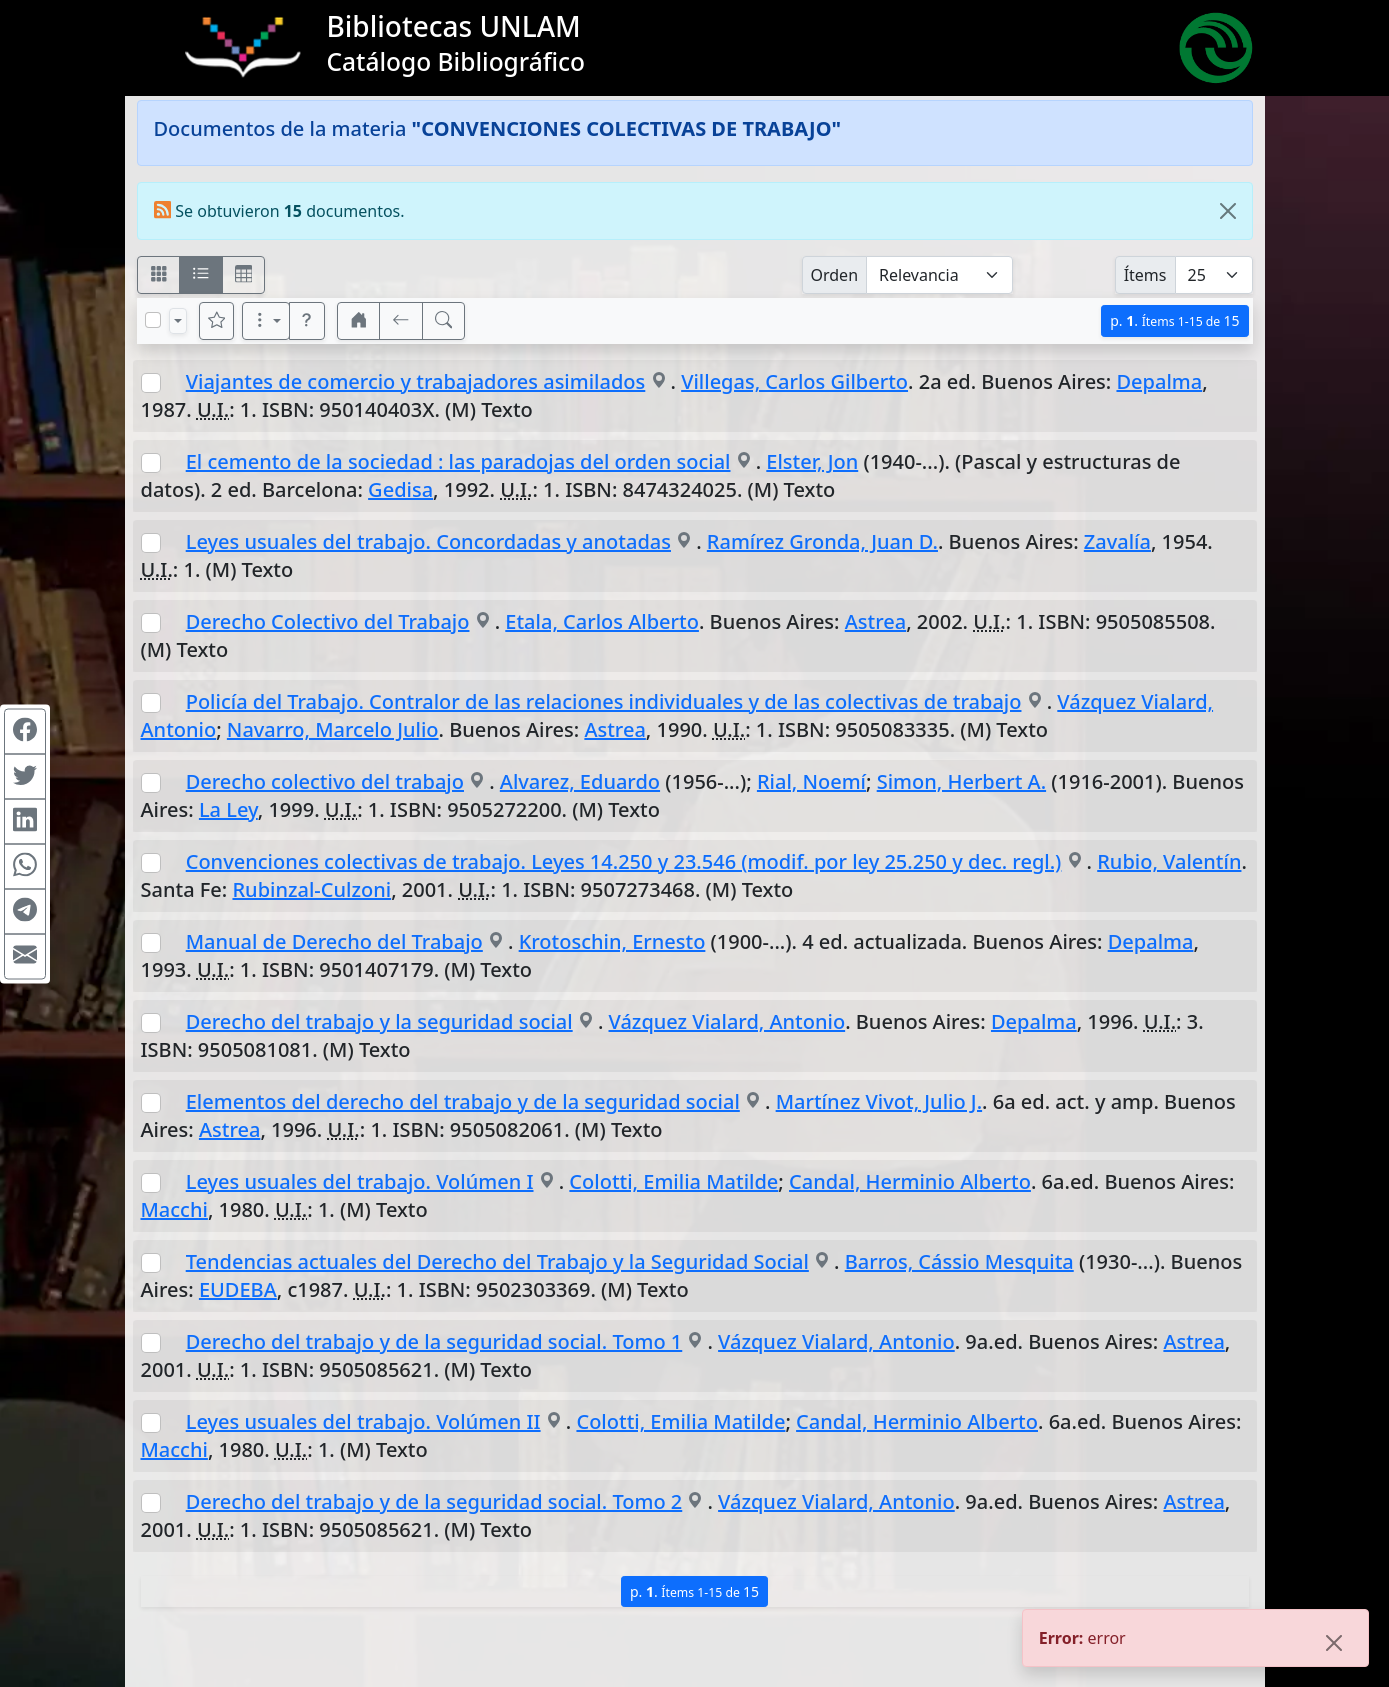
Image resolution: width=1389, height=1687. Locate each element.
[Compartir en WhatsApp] (25, 866)
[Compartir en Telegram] (25, 911)
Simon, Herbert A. (961, 781)
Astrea (875, 621)
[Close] (1228, 211)
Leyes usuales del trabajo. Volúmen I (360, 1181)
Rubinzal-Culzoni (311, 889)
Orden (835, 275)
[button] (307, 321)
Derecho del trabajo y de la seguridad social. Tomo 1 (434, 1341)
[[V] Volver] (401, 321)
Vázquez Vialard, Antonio (727, 1021)
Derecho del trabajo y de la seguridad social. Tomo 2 (434, 1501)
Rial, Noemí (811, 781)
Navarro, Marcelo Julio (333, 729)
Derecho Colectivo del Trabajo (328, 621)
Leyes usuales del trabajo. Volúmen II (363, 1421)
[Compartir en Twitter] (25, 776)
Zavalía (1117, 541)
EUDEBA (238, 1289)
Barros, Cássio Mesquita (959, 1261)
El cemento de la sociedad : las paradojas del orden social (458, 461)
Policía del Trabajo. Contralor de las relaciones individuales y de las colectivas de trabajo (604, 701)
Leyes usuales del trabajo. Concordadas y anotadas (428, 541)
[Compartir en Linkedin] (25, 821)
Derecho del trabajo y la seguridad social (379, 1021)
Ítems (1145, 275)
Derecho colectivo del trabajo (325, 781)
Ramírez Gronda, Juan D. (822, 541)
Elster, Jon (812, 461)
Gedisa (400, 489)
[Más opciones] (266, 321)
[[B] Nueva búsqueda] (444, 321)
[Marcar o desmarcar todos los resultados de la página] (153, 320)
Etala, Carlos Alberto (602, 621)
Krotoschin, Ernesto (612, 941)
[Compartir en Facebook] (25, 731)
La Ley (228, 809)
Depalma (1159, 381)
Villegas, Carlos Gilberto (794, 381)
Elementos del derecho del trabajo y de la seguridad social (463, 1101)
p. (1174, 320)
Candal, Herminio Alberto (910, 1181)
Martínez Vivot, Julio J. (879, 1101)
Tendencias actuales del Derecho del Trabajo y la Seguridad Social (497, 1261)
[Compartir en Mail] (25, 956)
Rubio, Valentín (1169, 861)
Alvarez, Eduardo (580, 781)
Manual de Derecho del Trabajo (334, 941)
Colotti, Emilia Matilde (673, 1181)
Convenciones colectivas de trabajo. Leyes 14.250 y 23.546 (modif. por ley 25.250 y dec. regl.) (624, 861)
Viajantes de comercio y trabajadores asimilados (416, 381)
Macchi (174, 1209)
